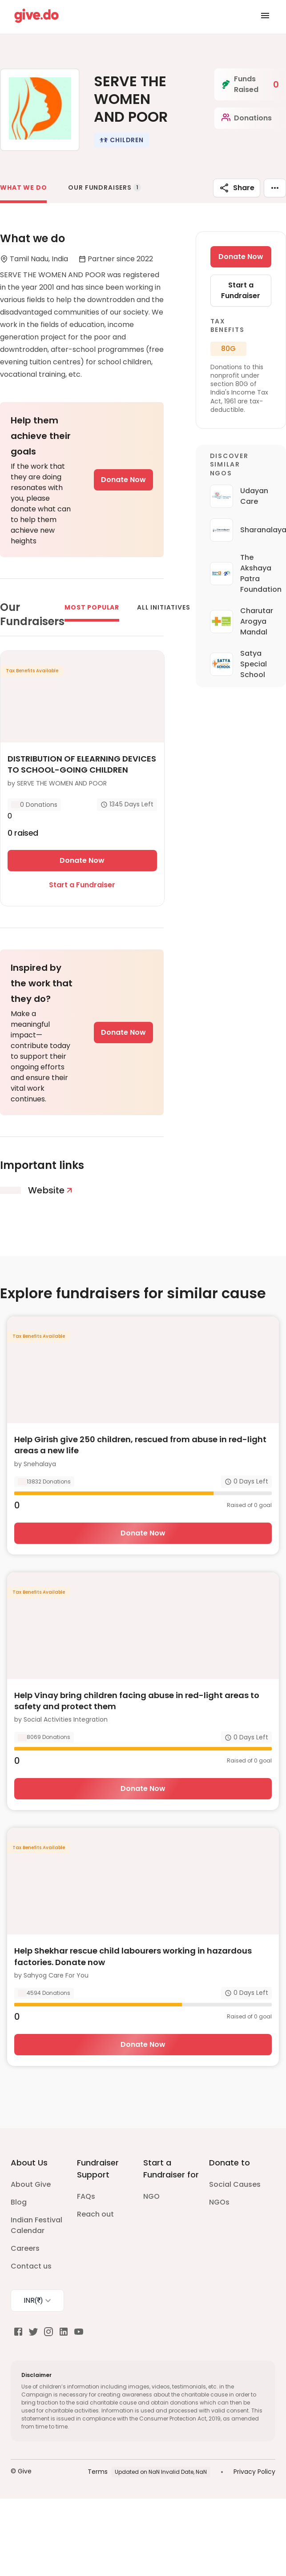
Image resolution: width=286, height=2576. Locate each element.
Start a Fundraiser (82, 885)
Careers (25, 2248)
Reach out (95, 2214)
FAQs (86, 2196)
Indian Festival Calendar (36, 2225)
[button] (121, 140)
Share (236, 188)
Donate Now (123, 480)
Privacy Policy (254, 2471)
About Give (31, 2184)
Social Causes (235, 2184)
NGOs (219, 2202)
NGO (151, 2196)
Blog (19, 2202)
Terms (98, 2471)
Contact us (31, 2266)
